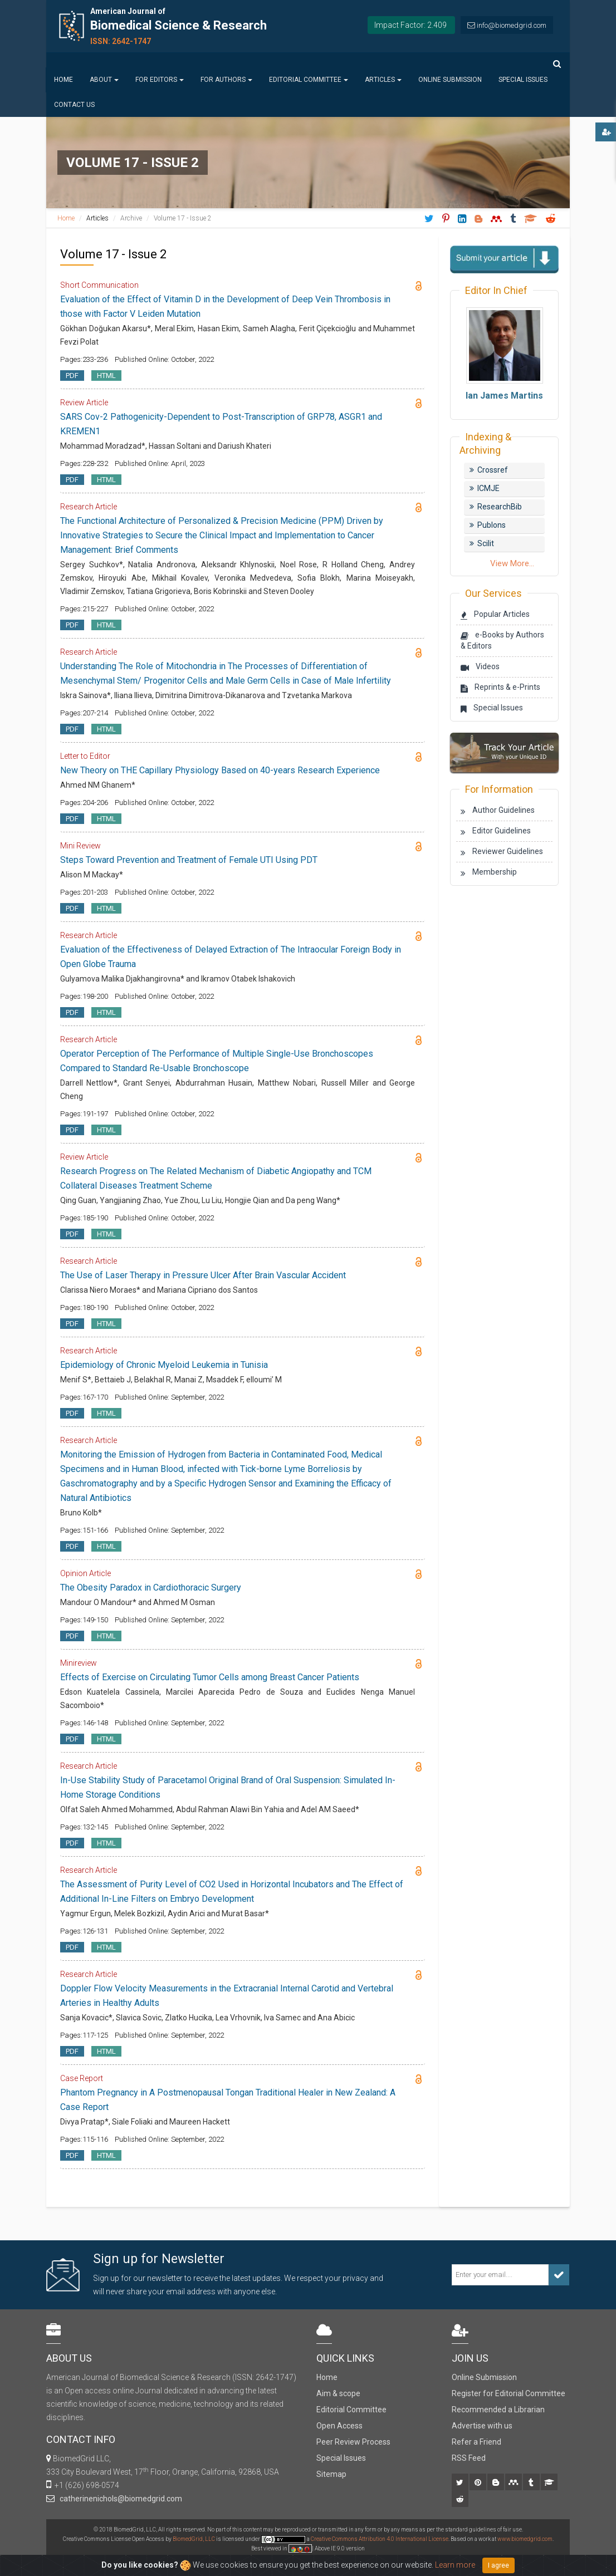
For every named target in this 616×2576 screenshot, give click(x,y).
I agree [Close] (498, 2565)
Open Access (339, 2425)
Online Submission (450, 80)
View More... (512, 563)
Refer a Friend (476, 2441)
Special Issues (522, 80)
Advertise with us (482, 2425)
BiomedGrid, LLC (194, 2539)
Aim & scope (338, 2393)
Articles (383, 80)
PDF (72, 375)
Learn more (455, 2564)
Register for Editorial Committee (508, 2393)
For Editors (159, 80)
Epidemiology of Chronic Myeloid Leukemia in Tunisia (164, 1365)
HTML (106, 375)
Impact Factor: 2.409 (410, 25)
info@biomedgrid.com (511, 25)
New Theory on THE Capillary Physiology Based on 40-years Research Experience (220, 770)
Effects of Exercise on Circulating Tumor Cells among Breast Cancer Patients (209, 1677)
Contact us (74, 105)
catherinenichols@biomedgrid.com (119, 2498)
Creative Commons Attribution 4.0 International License (379, 2539)
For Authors (226, 80)
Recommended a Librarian (498, 2409)
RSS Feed (469, 2458)
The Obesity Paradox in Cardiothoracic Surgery (150, 1587)
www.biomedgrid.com (525, 2539)
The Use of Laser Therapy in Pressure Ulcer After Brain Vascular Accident (203, 1275)
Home (63, 80)
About (104, 80)
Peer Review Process (353, 2441)
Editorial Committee (308, 80)
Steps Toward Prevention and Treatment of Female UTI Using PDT (188, 860)
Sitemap (331, 2474)
